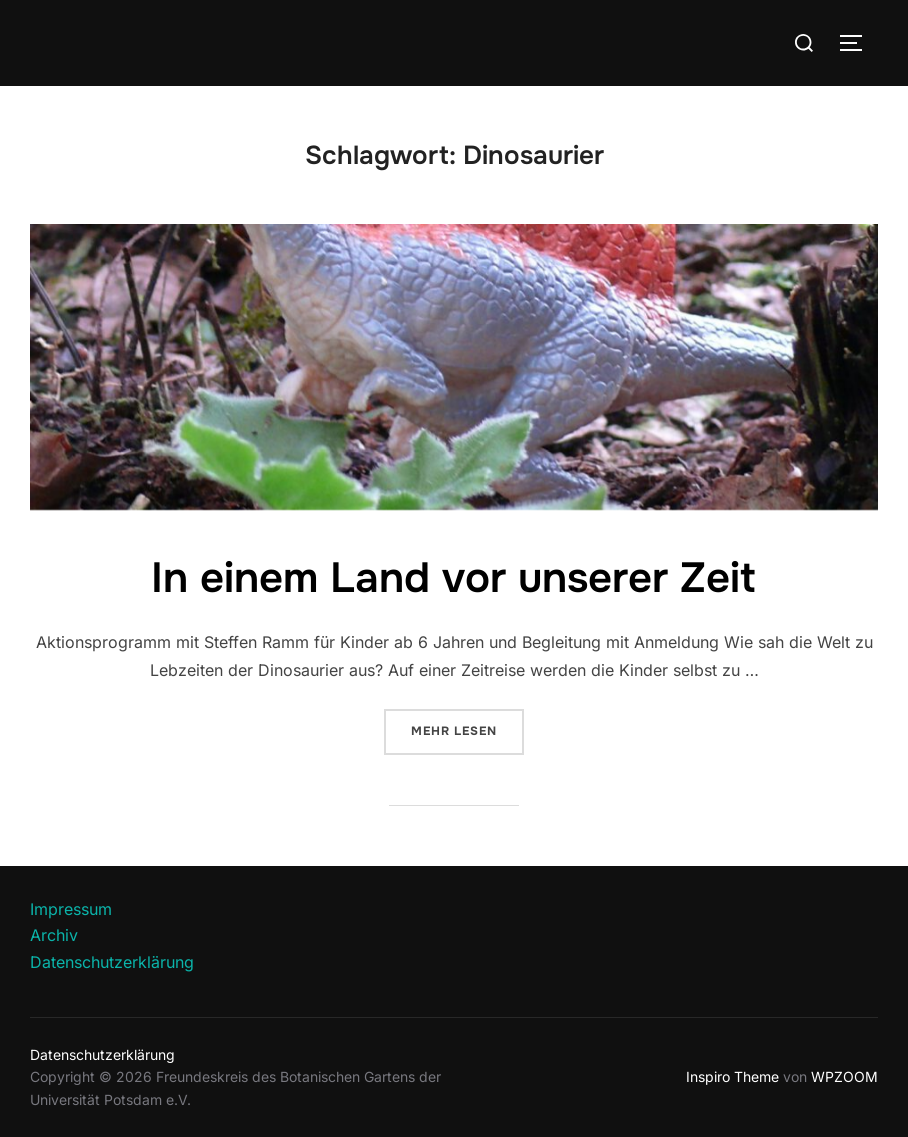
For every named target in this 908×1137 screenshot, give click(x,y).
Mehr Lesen (467, 729)
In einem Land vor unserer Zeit (453, 578)
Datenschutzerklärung (112, 962)
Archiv (54, 935)
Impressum (71, 909)
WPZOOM (844, 1076)
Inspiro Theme (732, 1076)
